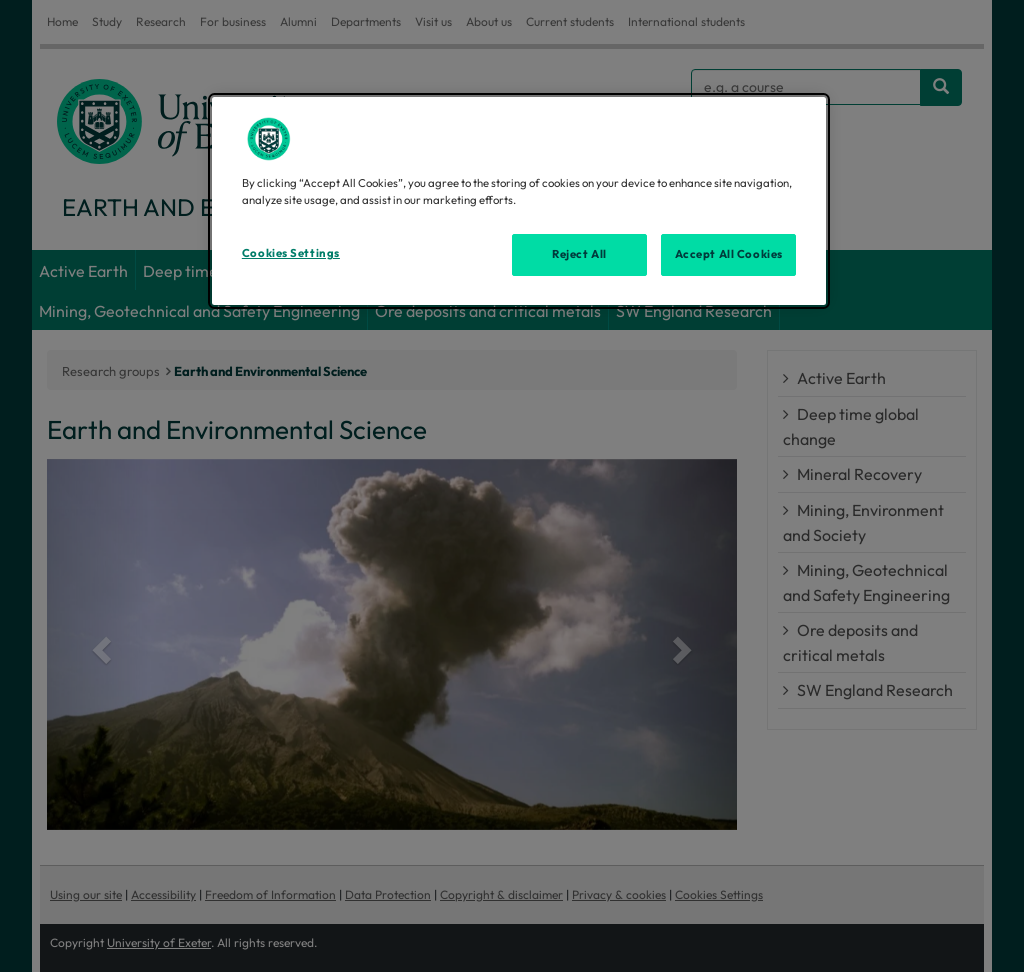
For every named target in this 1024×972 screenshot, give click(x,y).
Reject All (579, 254)
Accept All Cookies (729, 254)
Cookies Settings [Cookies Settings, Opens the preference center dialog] (291, 253)
